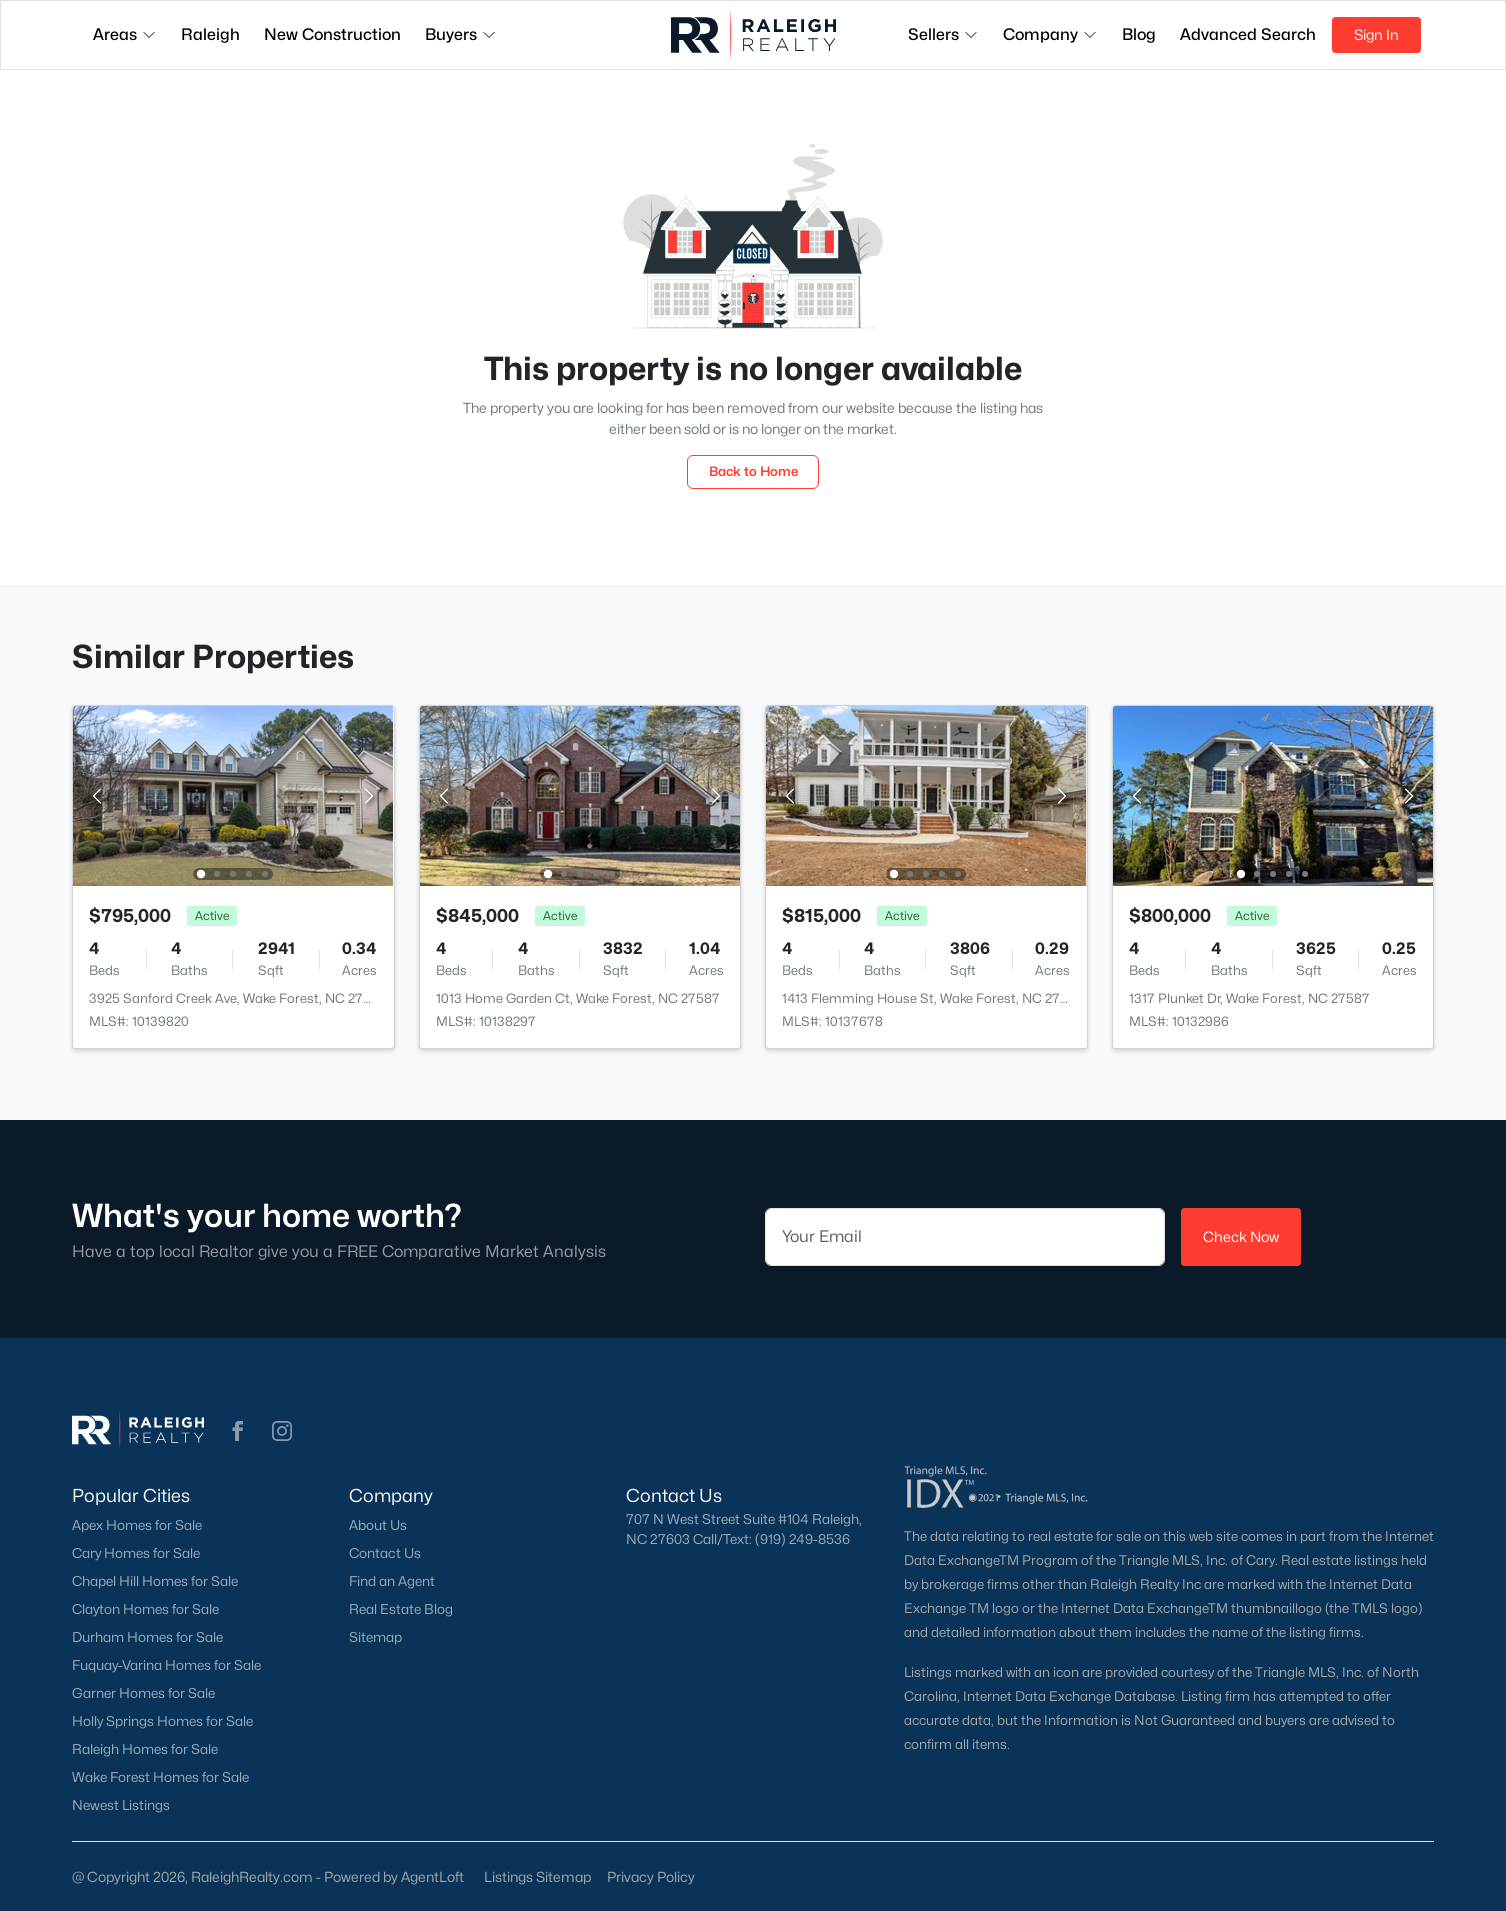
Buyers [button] (461, 34)
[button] (238, 1431)
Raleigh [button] (210, 34)
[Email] (965, 1237)
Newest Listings (121, 1805)
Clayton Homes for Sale (145, 1609)
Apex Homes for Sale (137, 1525)
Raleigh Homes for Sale (145, 1749)
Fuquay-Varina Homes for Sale (166, 1665)
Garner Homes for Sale (143, 1693)
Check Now (1241, 1236)
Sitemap (375, 1637)
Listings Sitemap (537, 1876)
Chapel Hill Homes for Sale (155, 1581)
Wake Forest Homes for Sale (160, 1777)
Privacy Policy (651, 1876)
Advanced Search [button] (1248, 34)
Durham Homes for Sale (147, 1637)
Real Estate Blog (401, 1609)
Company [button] (1050, 34)
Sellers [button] (943, 34)
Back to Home (753, 471)
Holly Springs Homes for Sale (162, 1721)
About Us (378, 1525)
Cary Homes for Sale (136, 1553)
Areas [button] (125, 34)
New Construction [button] (332, 34)
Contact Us (385, 1553)
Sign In (1376, 34)
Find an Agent (392, 1581)
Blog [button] (1139, 34)
